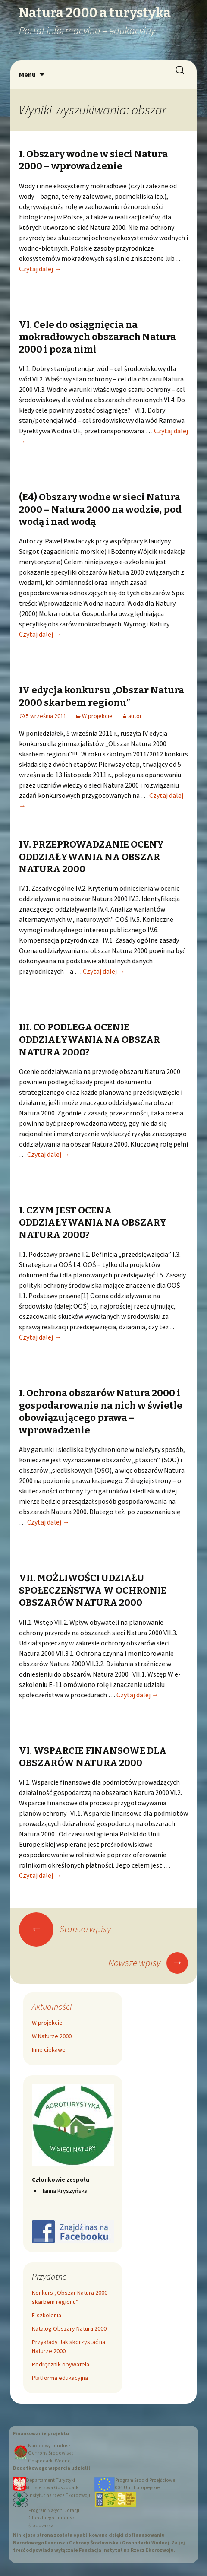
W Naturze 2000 (52, 2036)
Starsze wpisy (65, 1929)
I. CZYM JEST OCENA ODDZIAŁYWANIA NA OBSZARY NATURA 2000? (92, 1222)
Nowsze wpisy (148, 1963)
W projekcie (97, 716)
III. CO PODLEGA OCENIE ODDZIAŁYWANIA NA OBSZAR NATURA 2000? (89, 1039)
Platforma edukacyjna (60, 2378)
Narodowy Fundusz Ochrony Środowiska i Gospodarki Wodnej (52, 2453)
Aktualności (52, 2006)
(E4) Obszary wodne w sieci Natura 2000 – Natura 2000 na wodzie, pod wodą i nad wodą (100, 509)
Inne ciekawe (49, 2049)
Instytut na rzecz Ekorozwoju (60, 2495)
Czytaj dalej (40, 268)
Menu (27, 74)
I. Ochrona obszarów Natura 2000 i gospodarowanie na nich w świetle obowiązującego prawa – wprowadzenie (100, 1411)
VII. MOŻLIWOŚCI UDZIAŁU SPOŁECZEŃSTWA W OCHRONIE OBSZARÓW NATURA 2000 (92, 1590)
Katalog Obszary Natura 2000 (69, 2328)
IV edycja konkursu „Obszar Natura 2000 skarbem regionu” (101, 696)
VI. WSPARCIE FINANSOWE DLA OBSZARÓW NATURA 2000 (92, 1757)
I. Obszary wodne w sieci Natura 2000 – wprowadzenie (93, 160)
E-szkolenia (46, 2315)
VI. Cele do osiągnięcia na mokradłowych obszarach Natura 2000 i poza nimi (97, 337)
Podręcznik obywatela (60, 2364)
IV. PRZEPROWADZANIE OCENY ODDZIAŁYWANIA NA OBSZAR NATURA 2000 (91, 857)
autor (135, 716)
